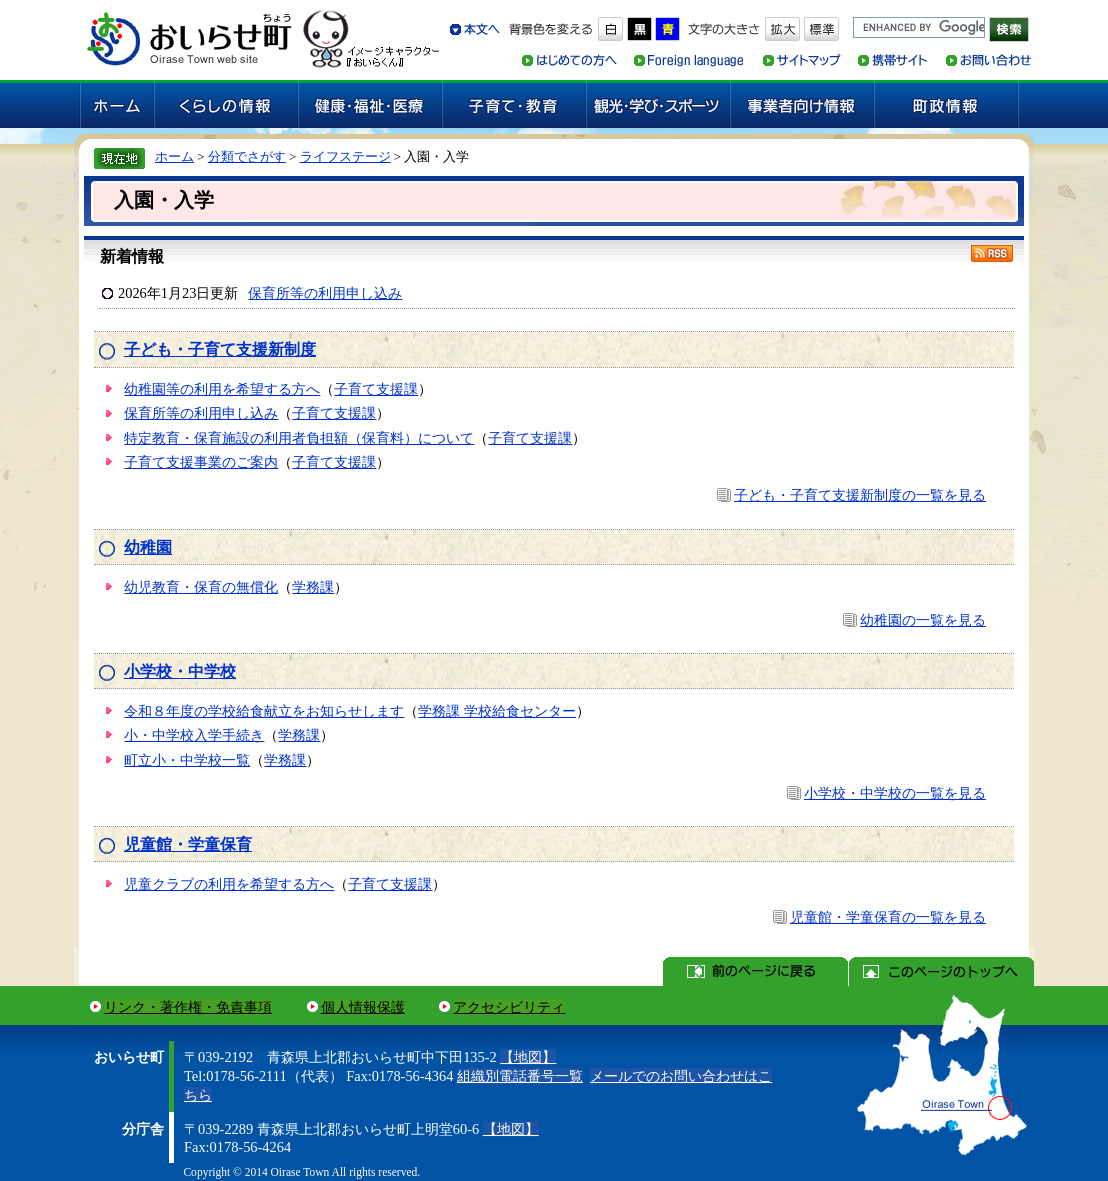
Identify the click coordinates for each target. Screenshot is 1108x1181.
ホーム (174, 156)
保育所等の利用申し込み (325, 293)
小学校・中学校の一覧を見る (895, 793)
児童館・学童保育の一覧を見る (888, 917)
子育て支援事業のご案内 (201, 462)
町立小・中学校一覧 (187, 760)
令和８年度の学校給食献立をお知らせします (264, 711)
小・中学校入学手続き (194, 735)
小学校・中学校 (180, 671)
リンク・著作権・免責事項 (188, 1007)
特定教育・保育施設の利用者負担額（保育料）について (299, 438)
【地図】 (528, 1057)
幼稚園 (148, 547)
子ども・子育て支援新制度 (220, 349)
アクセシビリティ (509, 1007)
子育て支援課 (376, 389)
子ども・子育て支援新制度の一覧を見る (860, 495)
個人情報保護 (363, 1007)
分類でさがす (247, 156)
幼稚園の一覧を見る (923, 620)
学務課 (313, 587)
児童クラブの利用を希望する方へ (229, 884)
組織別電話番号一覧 (520, 1076)
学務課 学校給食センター (497, 711)
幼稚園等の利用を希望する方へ (222, 389)
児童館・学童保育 (188, 844)
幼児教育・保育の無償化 (201, 587)
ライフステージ (345, 156)
